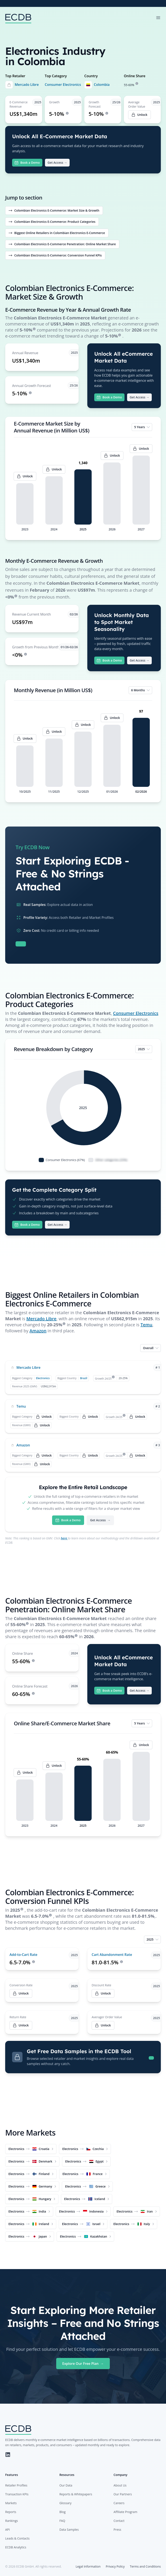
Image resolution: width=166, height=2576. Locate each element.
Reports (10, 2512)
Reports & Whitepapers (75, 2494)
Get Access (57, 162)
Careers (118, 2503)
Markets (11, 2503)
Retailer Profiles (16, 2485)
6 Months (140, 690)
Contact (118, 2521)
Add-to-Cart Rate (23, 1954)
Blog (62, 2512)
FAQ (62, 2521)
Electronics (43, 1378)
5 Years (142, 427)
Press (117, 2529)
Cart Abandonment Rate (112, 1954)
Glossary (65, 2503)
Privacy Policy (115, 2566)
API (7, 2529)
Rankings (11, 2521)
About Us (119, 2485)
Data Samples (69, 2529)
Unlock (21, 1993)
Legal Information (88, 2566)
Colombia (102, 84)
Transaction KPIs (17, 2494)
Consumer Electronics (63, 84)
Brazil (83, 1378)
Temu (146, 1325)
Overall (151, 1348)
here (64, 1538)
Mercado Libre (27, 84)
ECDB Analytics (15, 2547)
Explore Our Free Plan (83, 2363)
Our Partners (122, 2494)
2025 (144, 1049)
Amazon (38, 1331)
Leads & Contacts (17, 2538)
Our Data (65, 2485)
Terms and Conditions (145, 2566)
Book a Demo (27, 162)
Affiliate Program (125, 2512)
